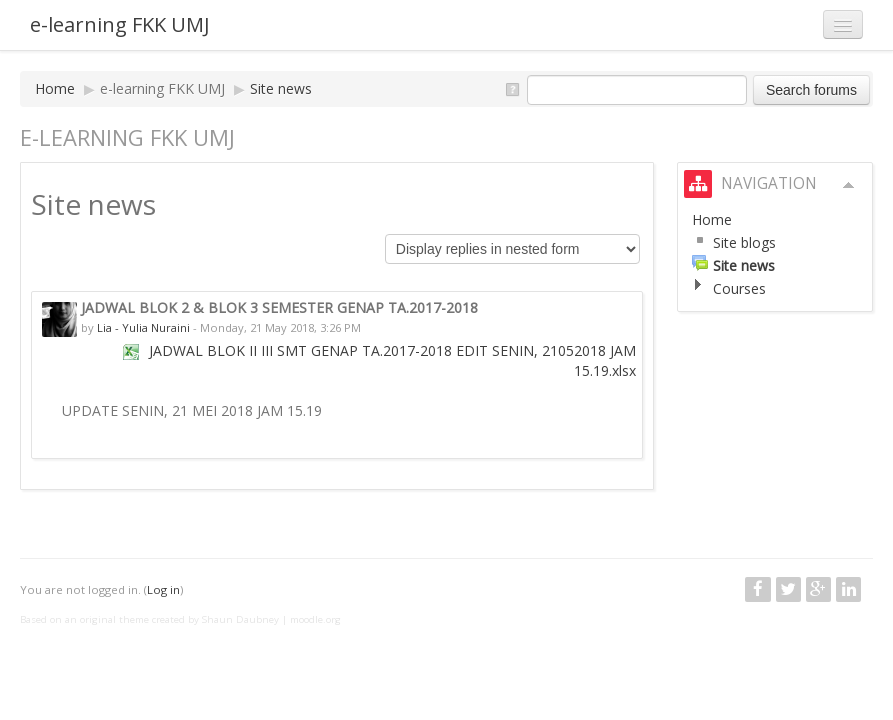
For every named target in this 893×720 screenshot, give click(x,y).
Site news (281, 88)
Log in (163, 589)
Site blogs (744, 242)
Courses (739, 288)
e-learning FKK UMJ (120, 24)
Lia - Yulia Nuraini (143, 327)
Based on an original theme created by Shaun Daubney (149, 619)
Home (55, 88)
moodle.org (315, 619)
